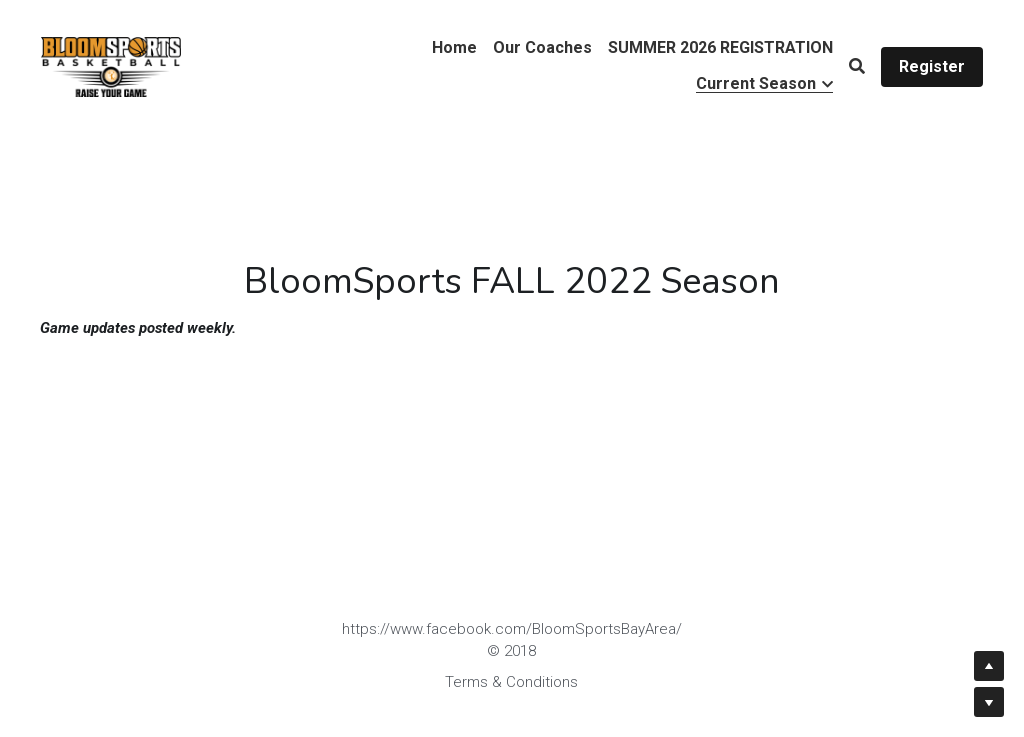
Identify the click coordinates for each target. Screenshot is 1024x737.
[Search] (857, 66)
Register (932, 66)
